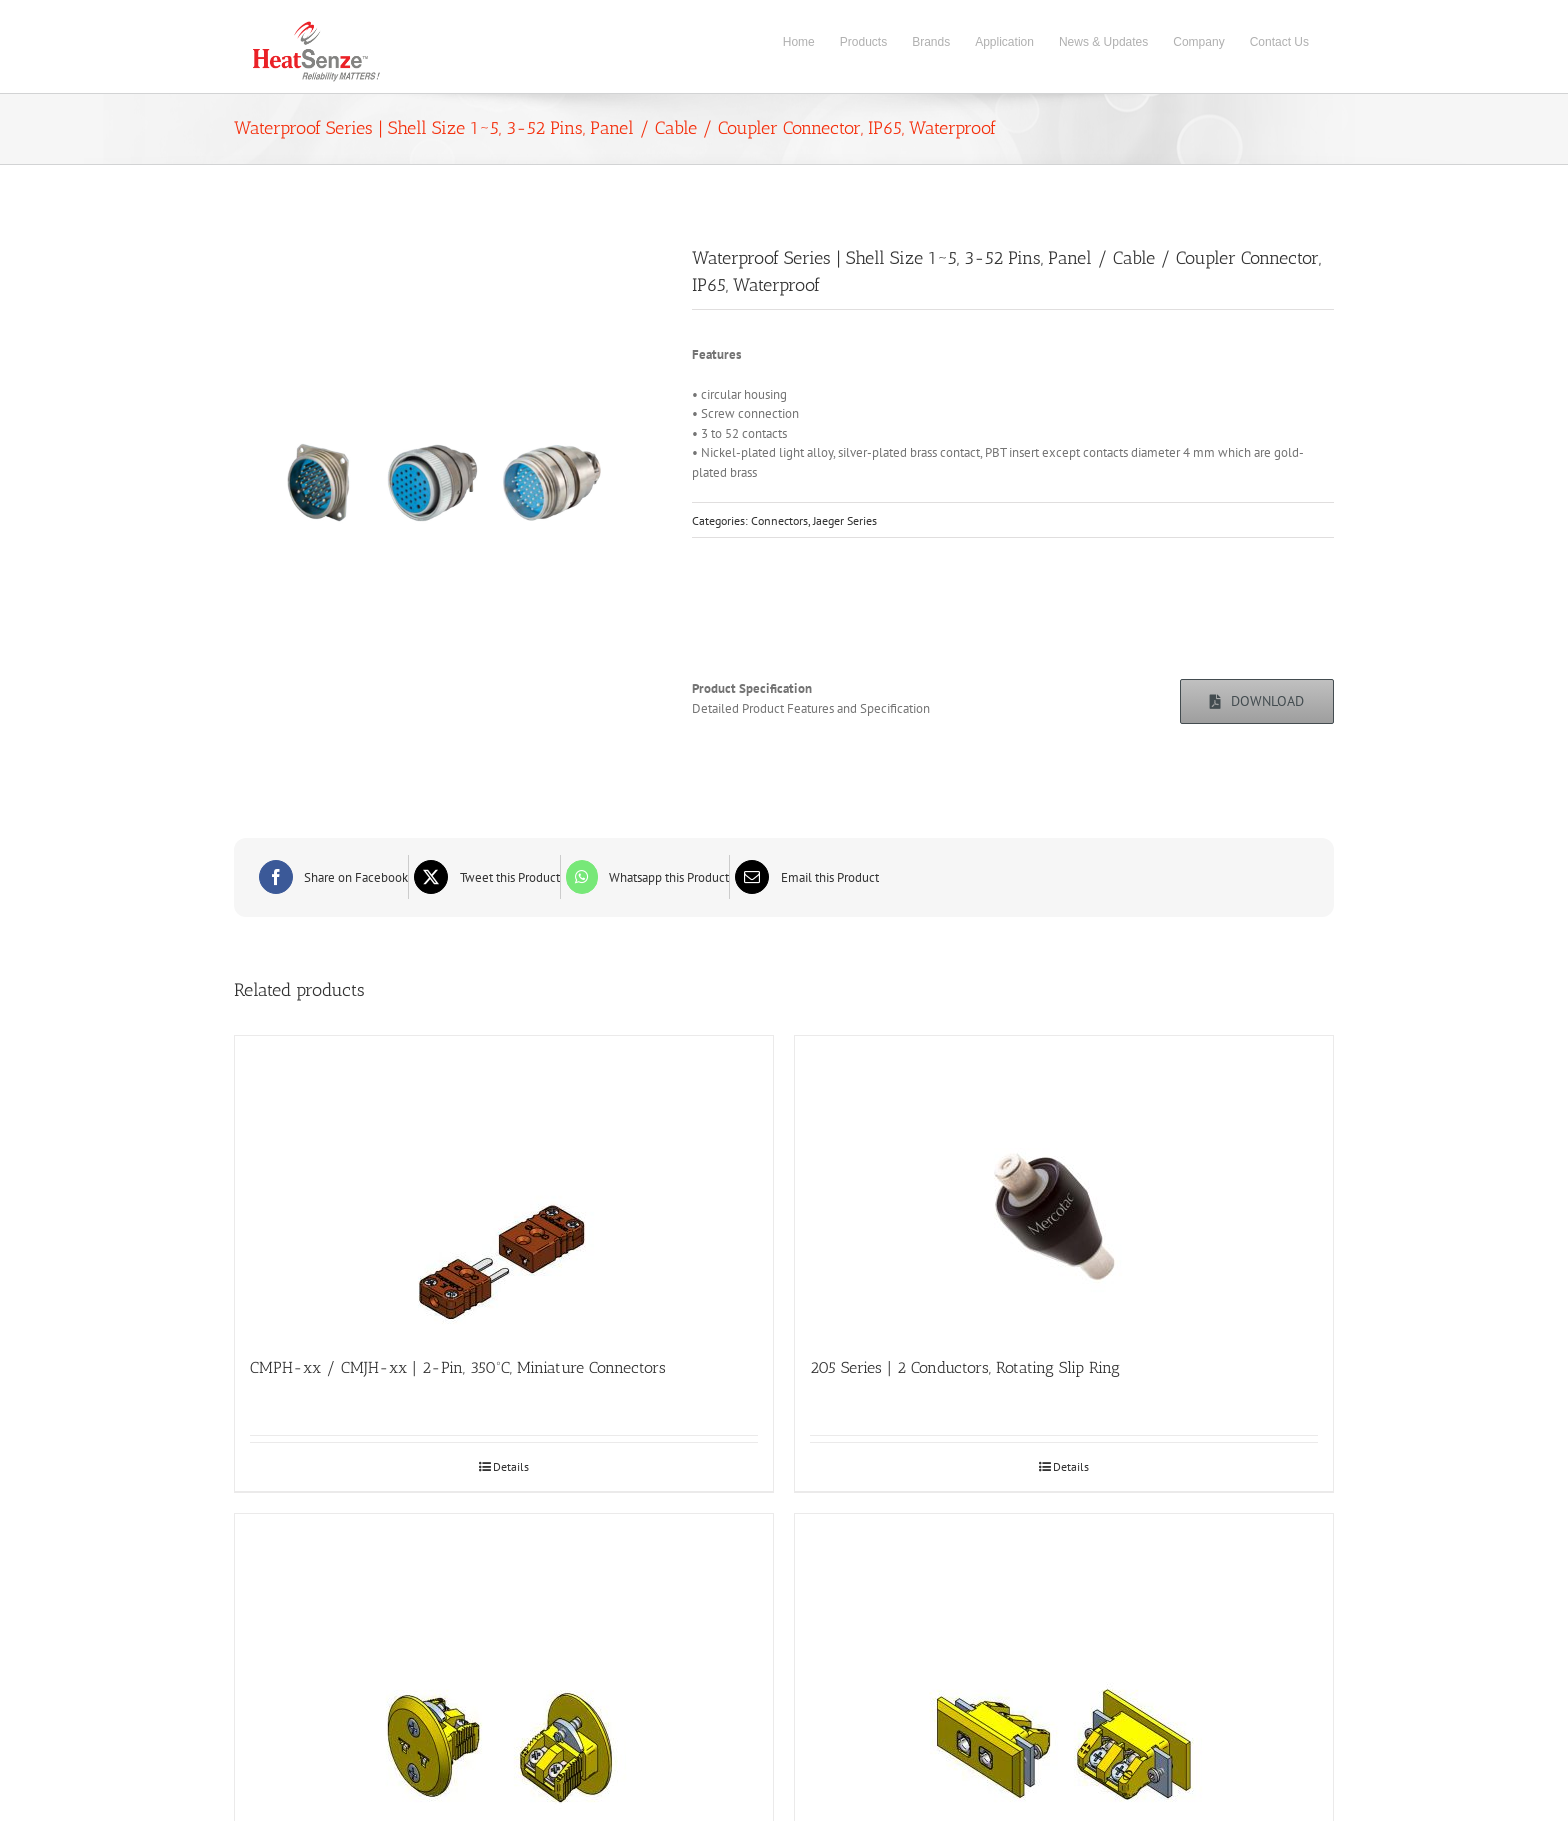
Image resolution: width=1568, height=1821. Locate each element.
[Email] (804, 877)
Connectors (779, 520)
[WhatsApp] (645, 877)
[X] (484, 877)
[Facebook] (331, 877)
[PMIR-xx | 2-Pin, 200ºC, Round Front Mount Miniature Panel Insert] (504, 1664)
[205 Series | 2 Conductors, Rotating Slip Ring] (1064, 1186)
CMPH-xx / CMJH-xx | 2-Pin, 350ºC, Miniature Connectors (458, 1367)
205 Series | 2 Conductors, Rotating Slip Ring (965, 1367)
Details (511, 1466)
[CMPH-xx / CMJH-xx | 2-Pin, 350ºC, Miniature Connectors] (504, 1186)
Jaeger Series (845, 520)
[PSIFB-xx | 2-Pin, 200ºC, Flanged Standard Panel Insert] (1064, 1664)
